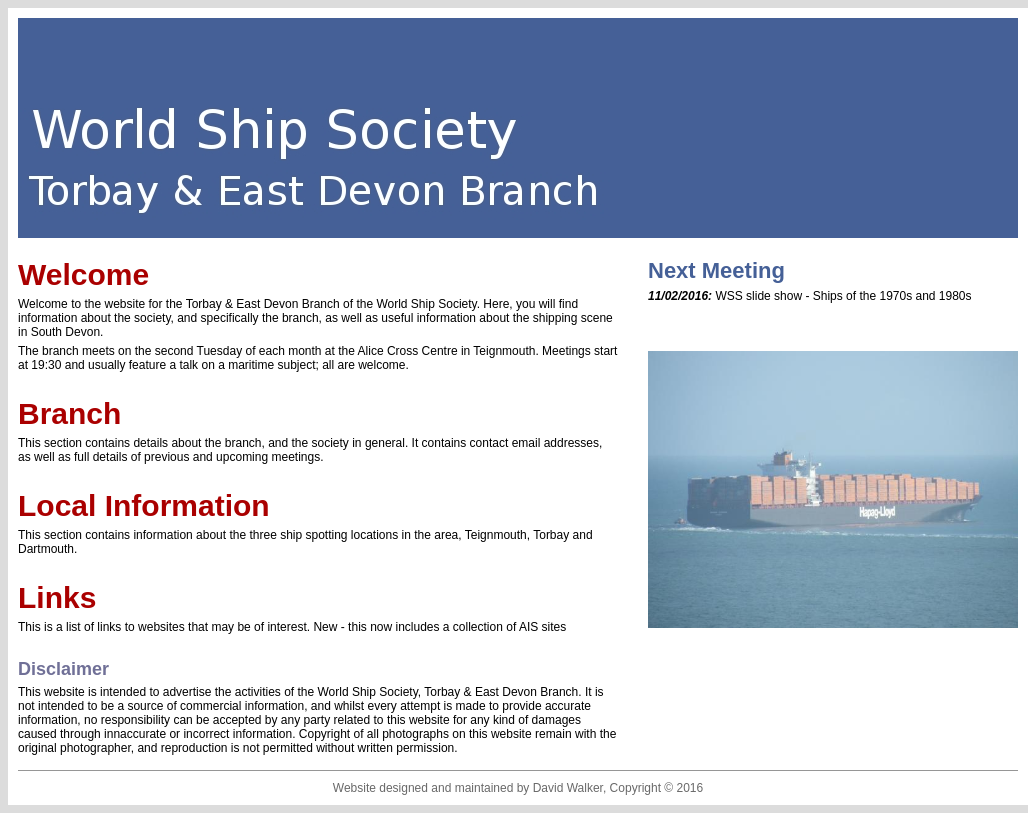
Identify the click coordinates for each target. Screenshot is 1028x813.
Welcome (83, 274)
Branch (69, 413)
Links (57, 597)
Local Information (144, 505)
